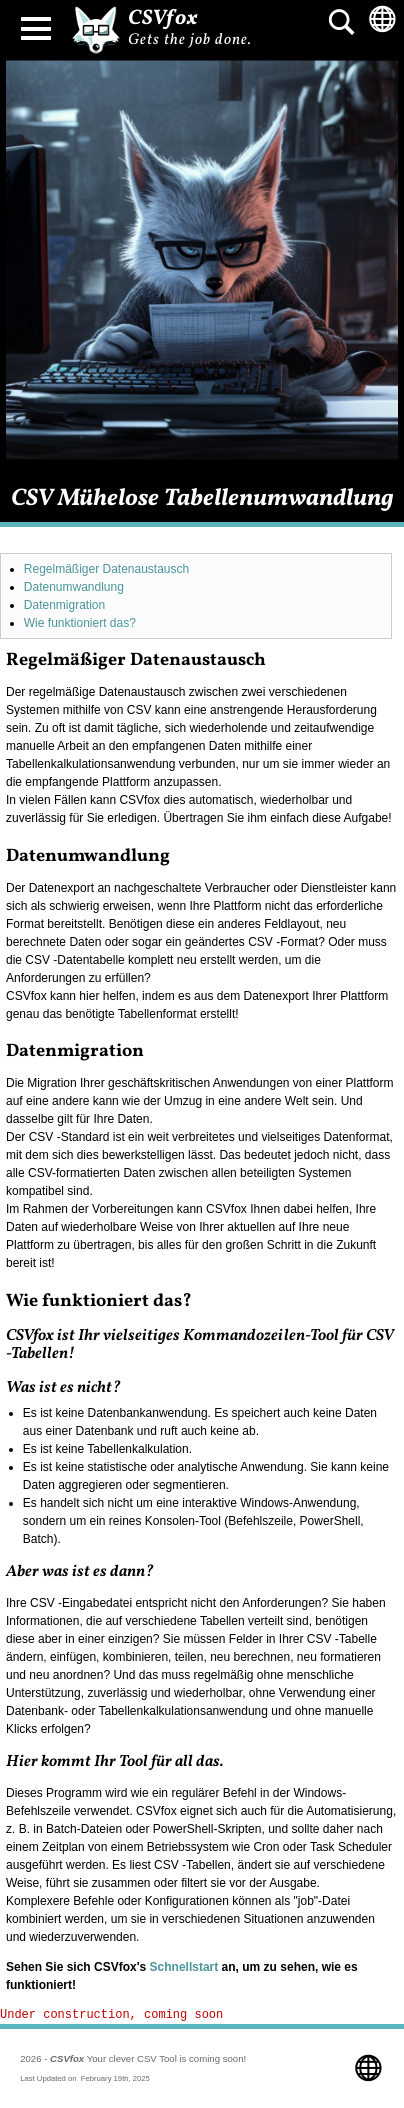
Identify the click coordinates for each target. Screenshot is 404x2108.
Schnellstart (184, 1967)
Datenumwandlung (74, 587)
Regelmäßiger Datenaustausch (106, 569)
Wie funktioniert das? (80, 623)
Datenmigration (64, 605)
